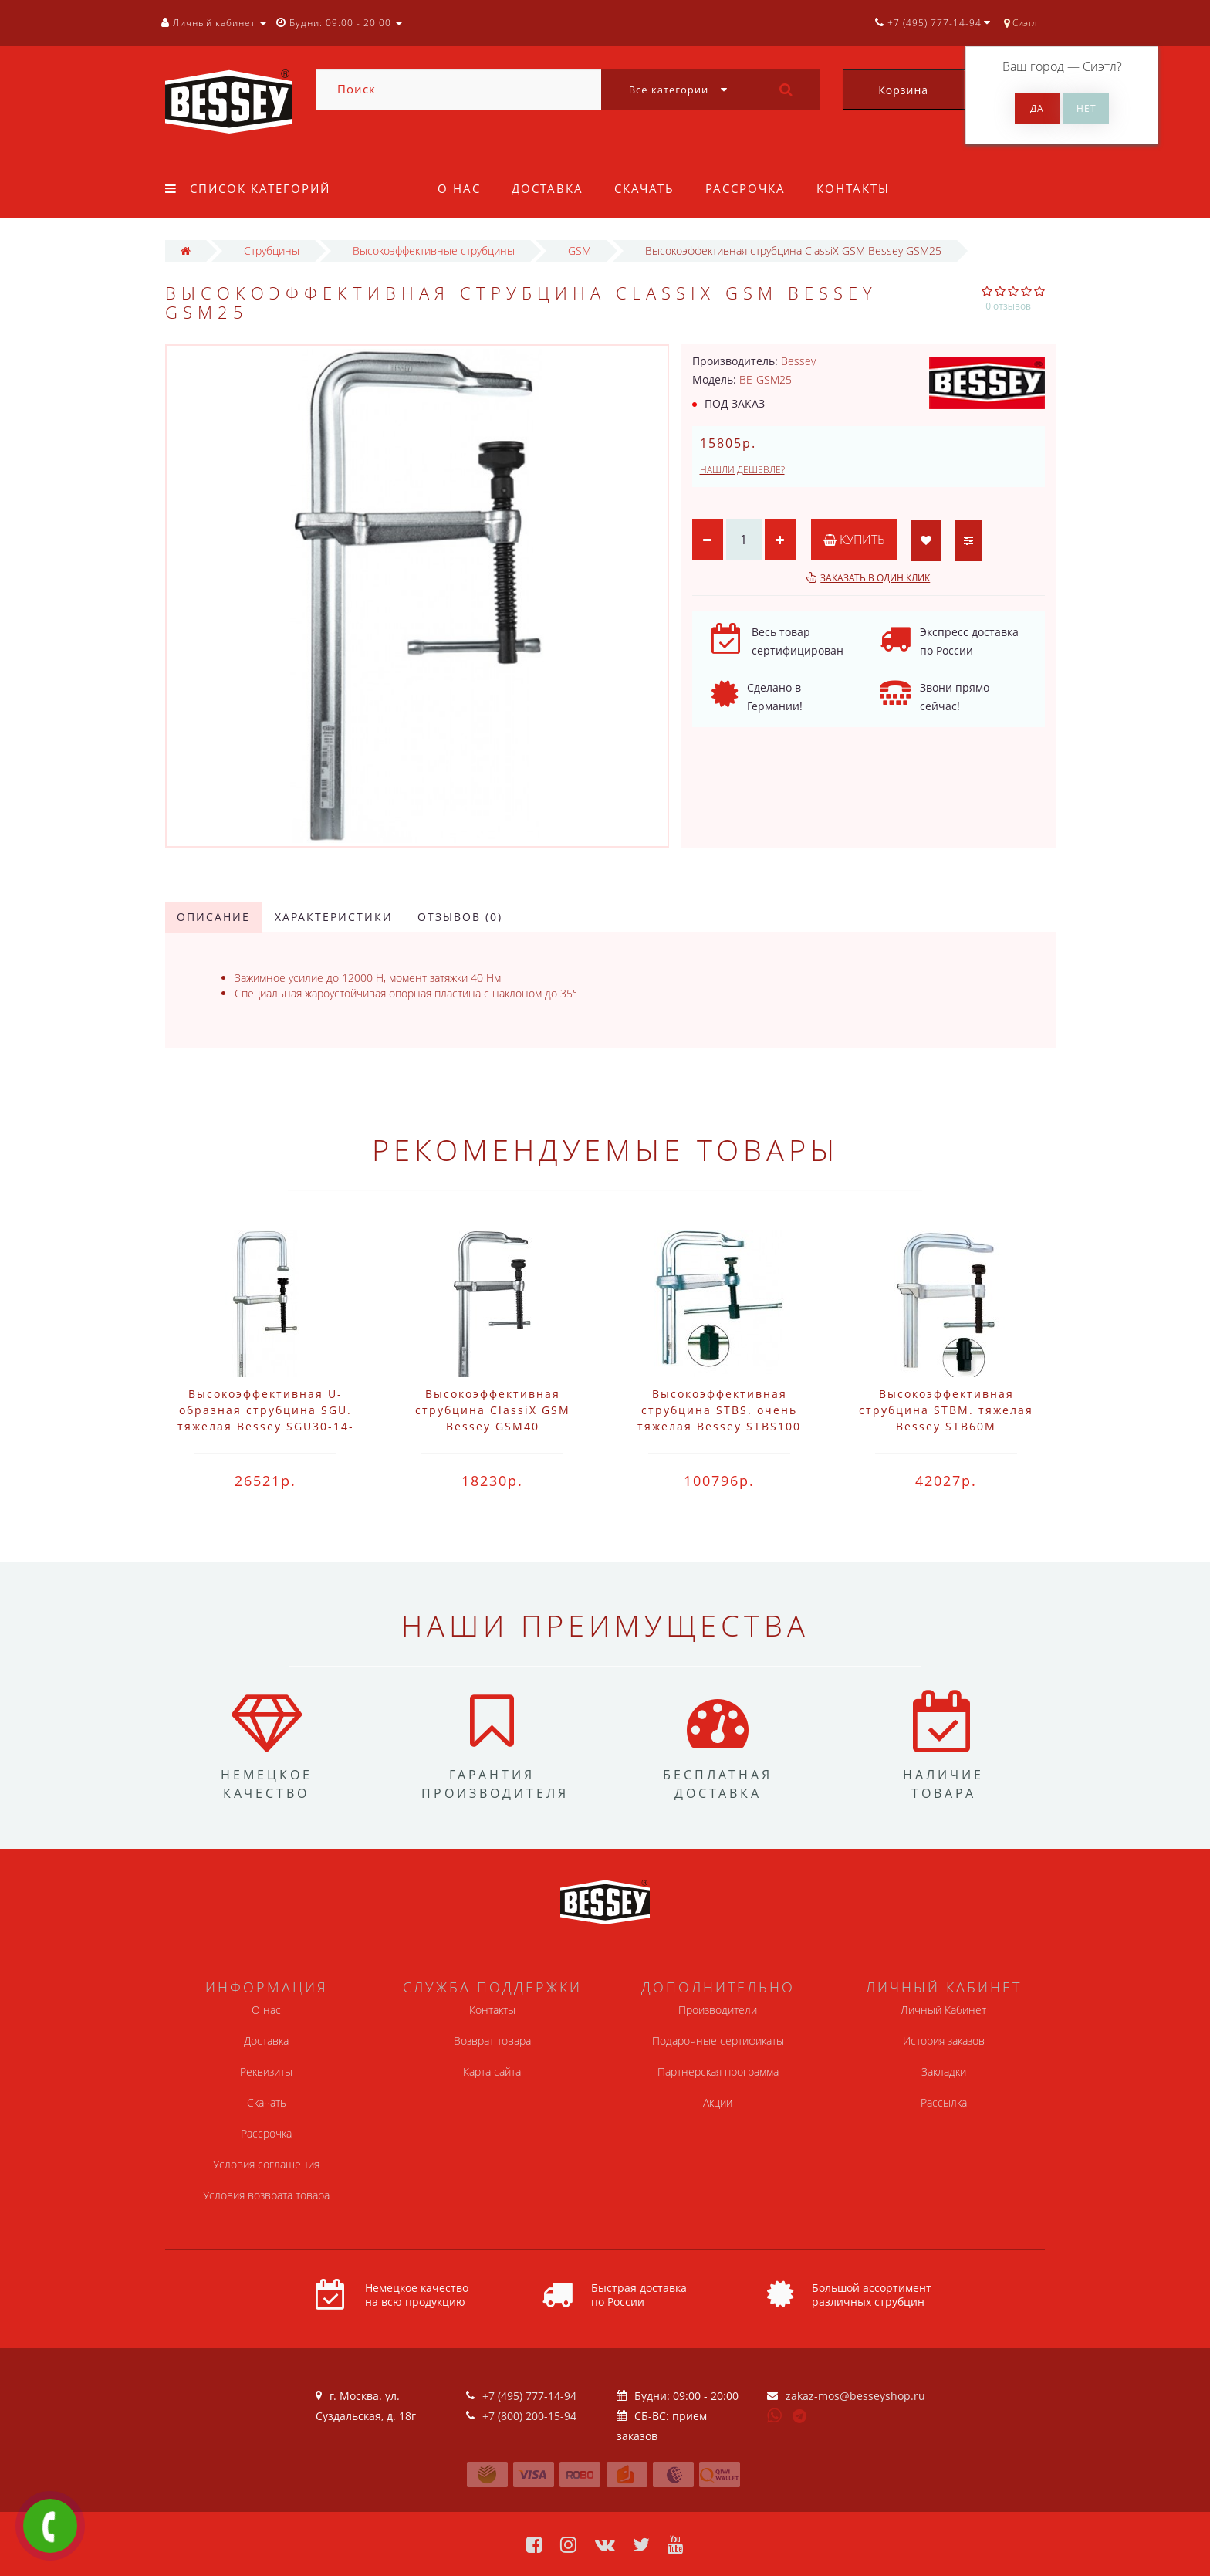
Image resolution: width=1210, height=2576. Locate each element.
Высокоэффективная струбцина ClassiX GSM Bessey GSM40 (492, 1410)
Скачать (649, 188)
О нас (459, 188)
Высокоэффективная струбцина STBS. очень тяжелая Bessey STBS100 (719, 1410)
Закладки (943, 2071)
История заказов (944, 2040)
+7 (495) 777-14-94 (529, 2395)
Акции (717, 2102)
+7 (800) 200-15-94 (529, 2415)
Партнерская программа (718, 2071)
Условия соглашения (266, 2164)
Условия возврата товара (266, 2195)
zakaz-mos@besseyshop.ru (855, 2395)
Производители (717, 2009)
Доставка (550, 188)
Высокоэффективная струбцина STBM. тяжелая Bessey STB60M (946, 1410)
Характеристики (334, 916)
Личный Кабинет (943, 2009)
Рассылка (944, 2102)
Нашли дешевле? (742, 469)
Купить (854, 539)
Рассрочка (752, 188)
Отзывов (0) (459, 916)
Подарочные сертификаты (718, 2040)
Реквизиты (266, 2071)
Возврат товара (492, 2040)
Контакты (862, 188)
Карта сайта (492, 2071)
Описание (213, 916)
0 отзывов (1008, 306)
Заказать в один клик (875, 577)
